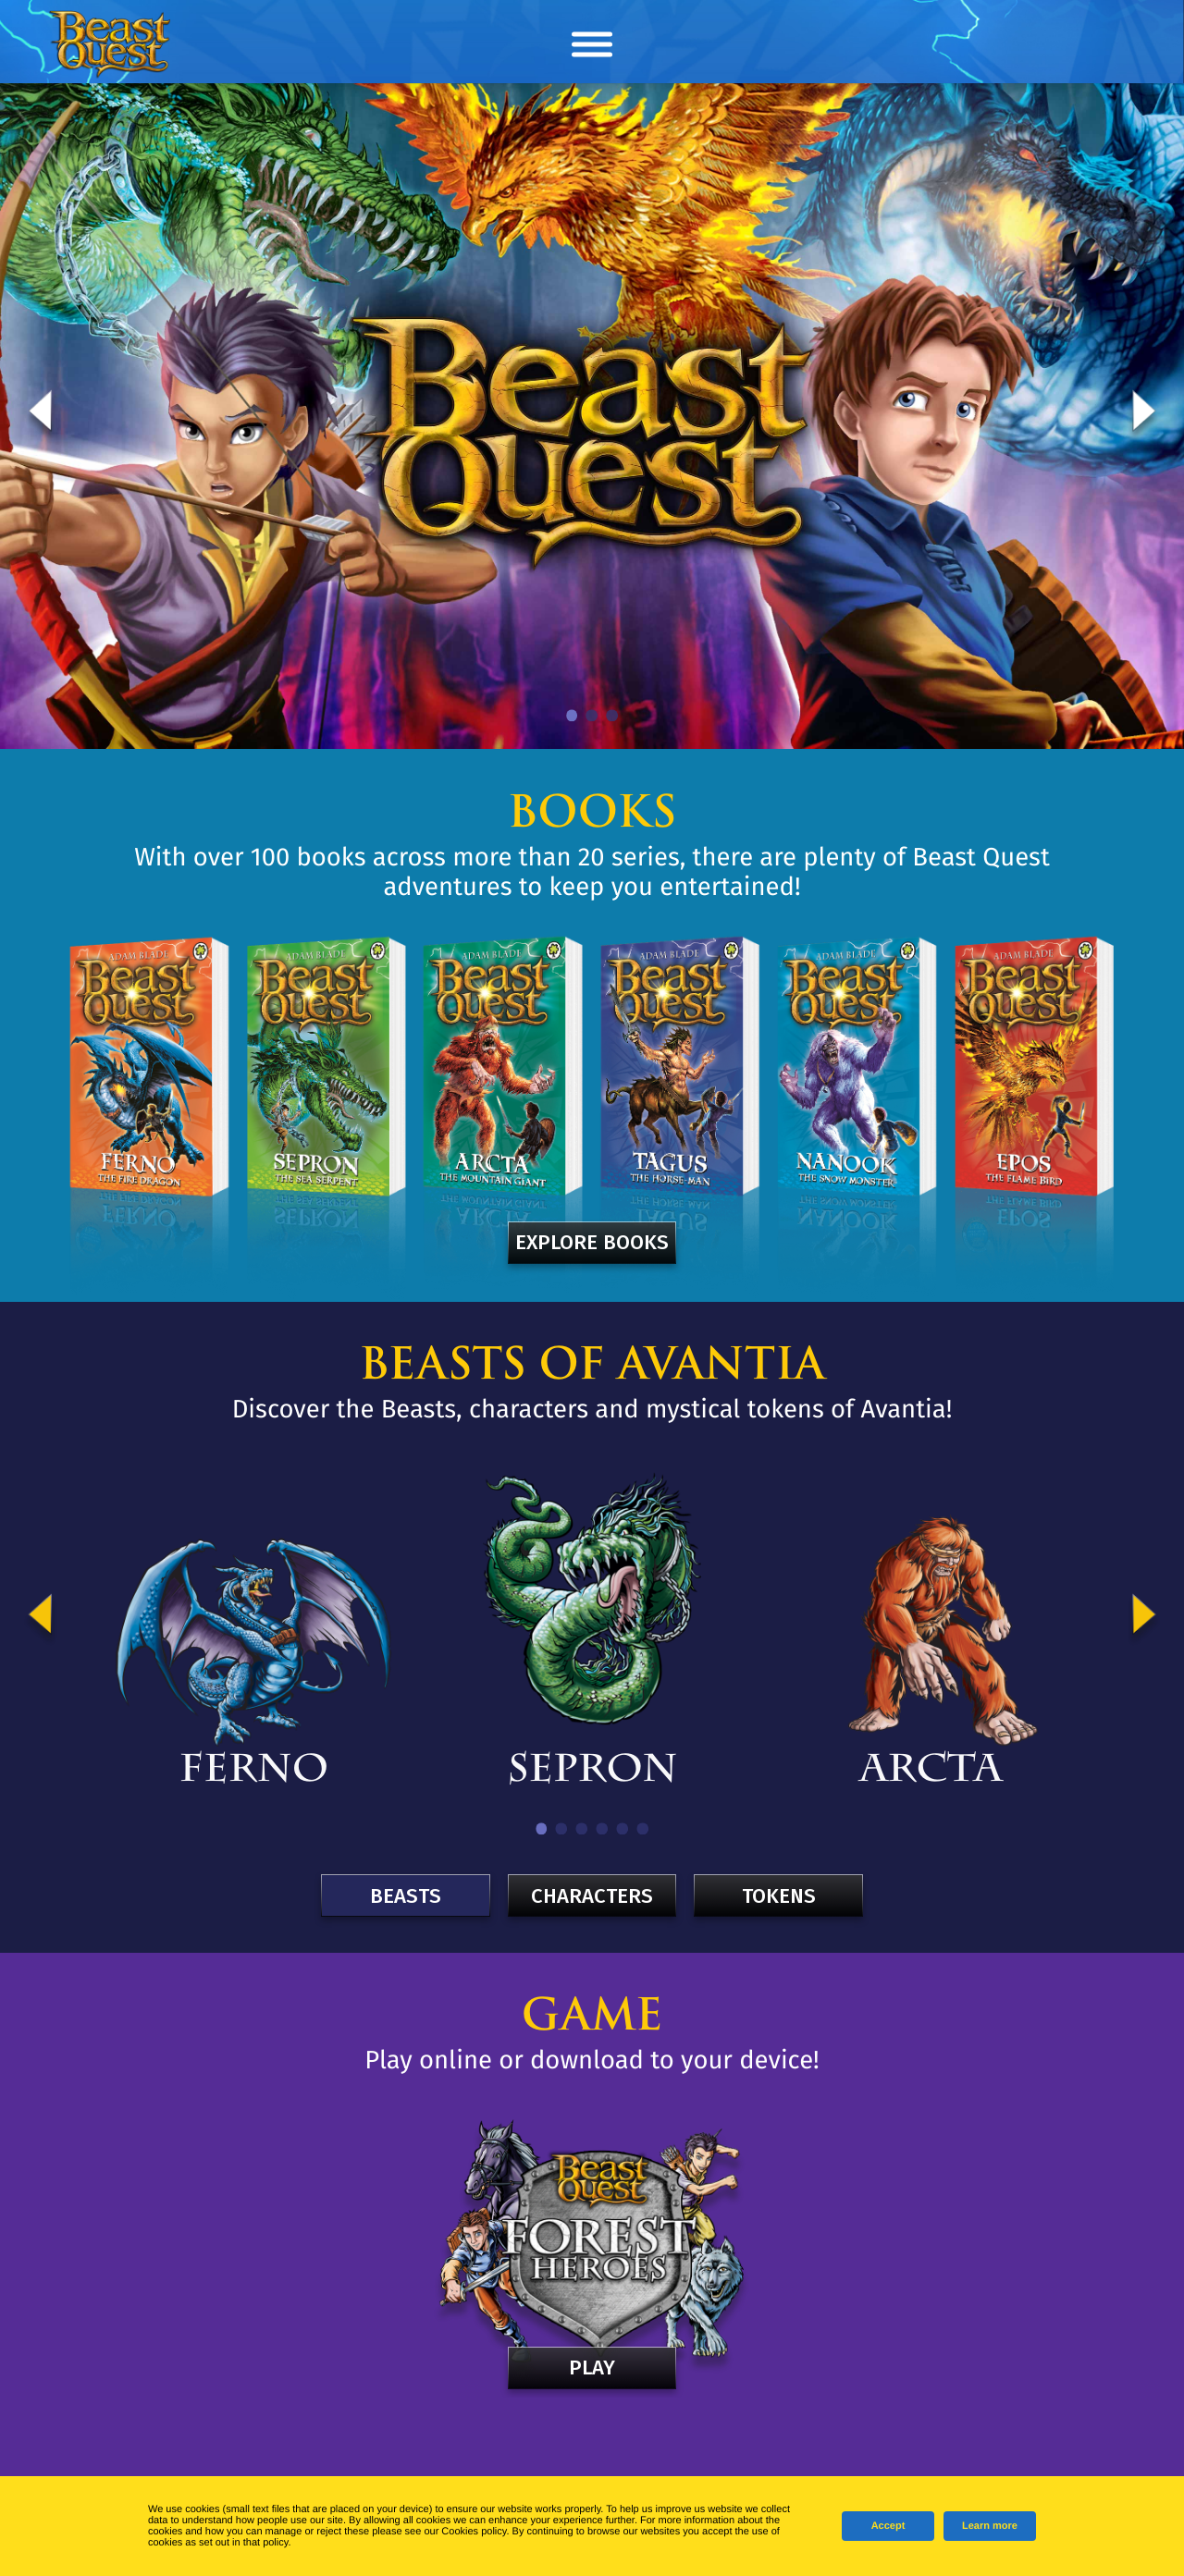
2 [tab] (592, 716)
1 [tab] (572, 716)
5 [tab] (622, 1829)
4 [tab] (603, 1829)
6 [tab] (642, 1829)
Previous (40, 416)
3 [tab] (613, 716)
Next (1144, 416)
